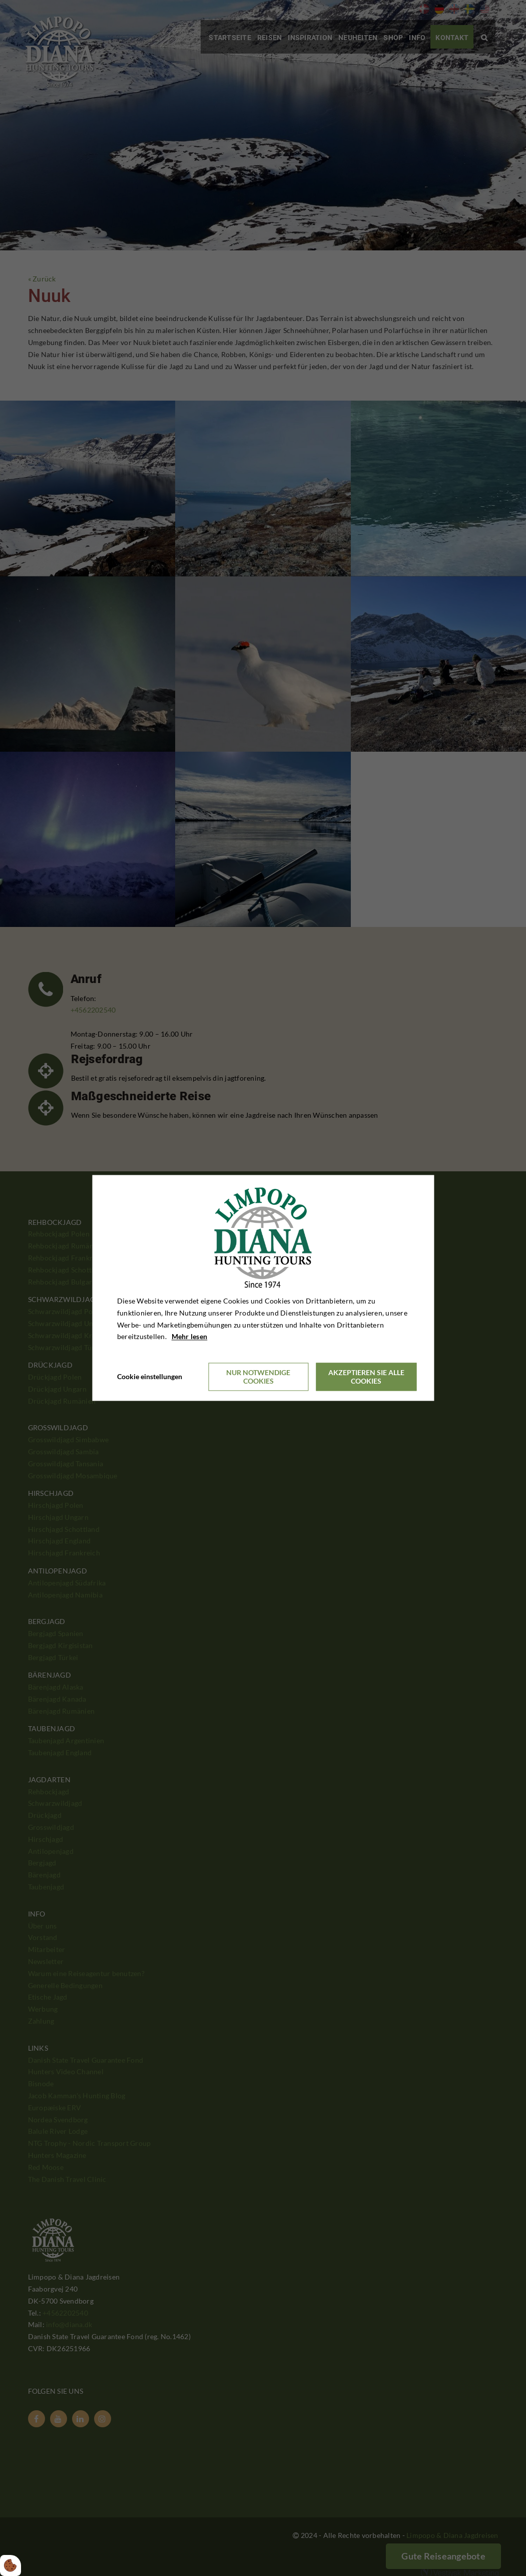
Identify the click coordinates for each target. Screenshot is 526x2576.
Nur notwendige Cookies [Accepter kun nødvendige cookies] (258, 1377)
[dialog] (263, 1288)
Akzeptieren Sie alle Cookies (366, 1377)
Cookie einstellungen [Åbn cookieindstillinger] (149, 1377)
